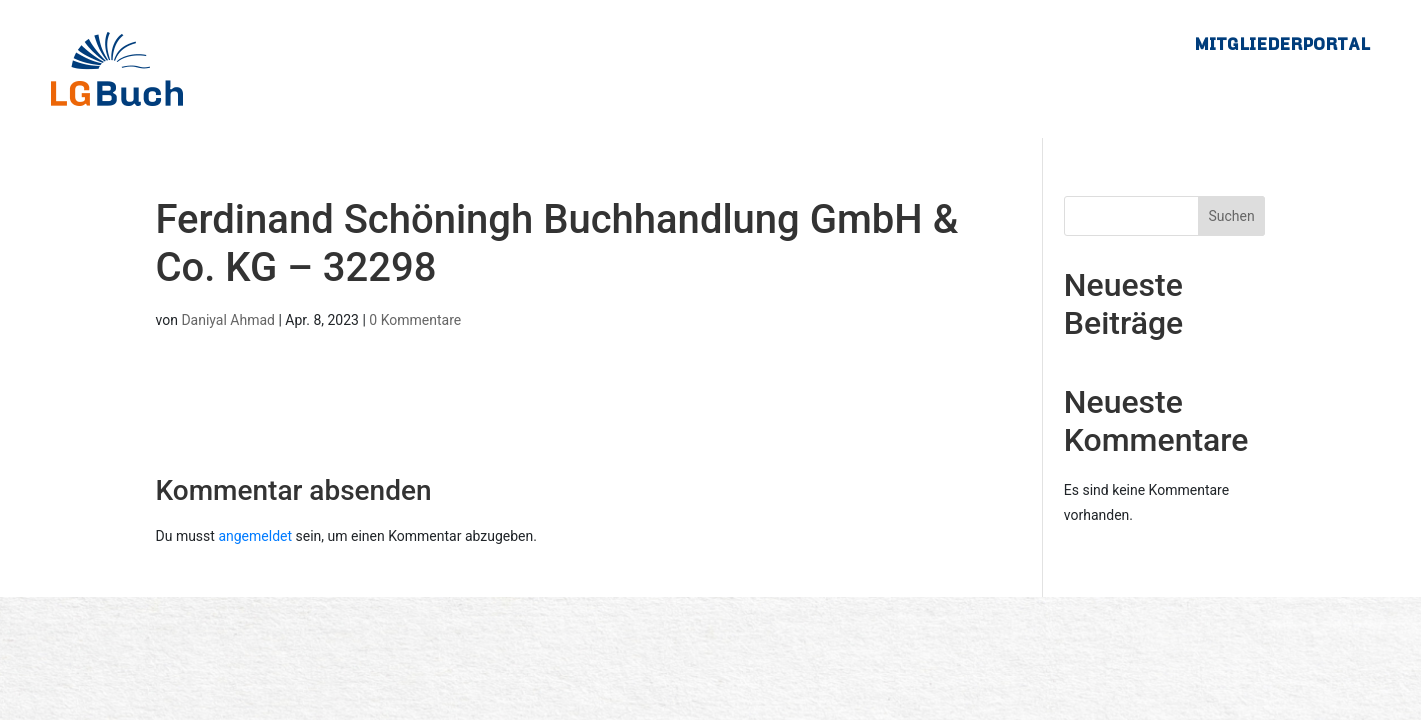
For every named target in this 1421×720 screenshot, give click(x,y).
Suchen (1231, 216)
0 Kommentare (415, 320)
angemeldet (255, 536)
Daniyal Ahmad (228, 320)
